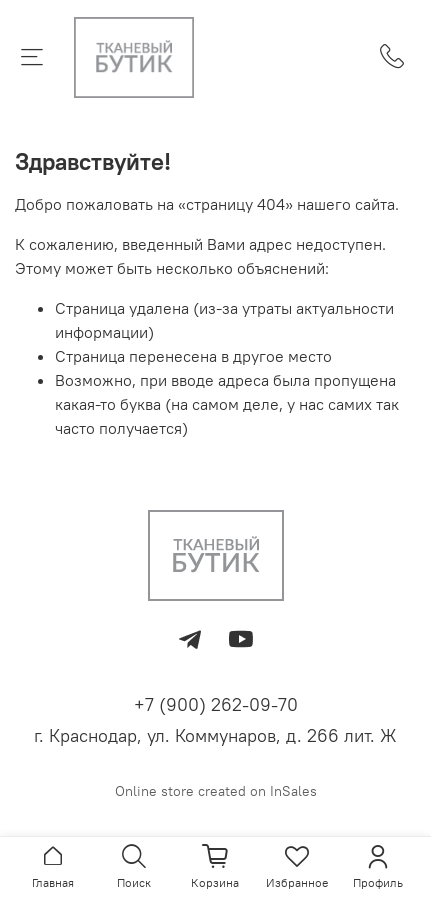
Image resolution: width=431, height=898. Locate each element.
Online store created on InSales (216, 791)
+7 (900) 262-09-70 (216, 704)
